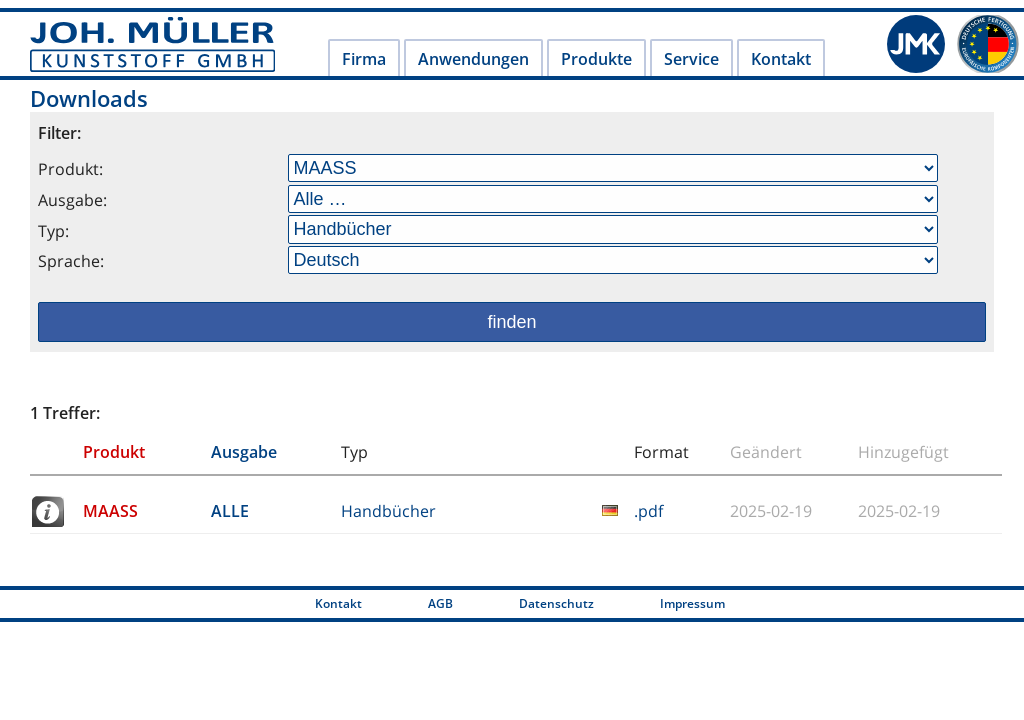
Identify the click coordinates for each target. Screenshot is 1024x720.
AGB (440, 603)
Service (691, 59)
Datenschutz (556, 603)
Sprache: (71, 261)
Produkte (596, 59)
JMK (916, 44)
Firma (364, 59)
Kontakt (781, 59)
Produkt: (70, 169)
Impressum (692, 603)
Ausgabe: (72, 200)
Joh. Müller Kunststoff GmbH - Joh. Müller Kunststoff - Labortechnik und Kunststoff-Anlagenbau (152, 44)
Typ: (53, 231)
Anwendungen (473, 59)
